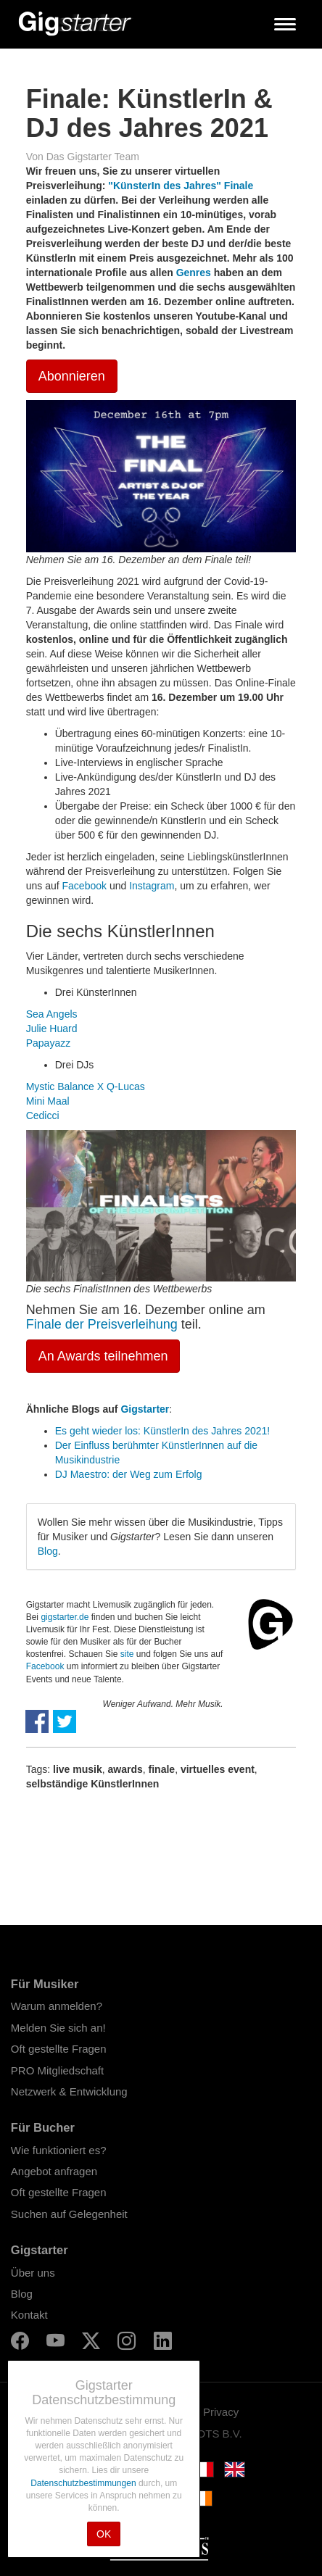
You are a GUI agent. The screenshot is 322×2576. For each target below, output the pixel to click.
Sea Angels (52, 1014)
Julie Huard (52, 1028)
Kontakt (29, 2315)
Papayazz (48, 1043)
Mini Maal (48, 1101)
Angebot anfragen (54, 2171)
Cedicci (42, 1115)
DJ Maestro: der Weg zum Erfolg (128, 1474)
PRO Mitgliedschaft (57, 2070)
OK (103, 2534)
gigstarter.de (64, 1617)
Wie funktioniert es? (59, 2150)
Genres (193, 272)
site (127, 1654)
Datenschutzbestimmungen (84, 2483)
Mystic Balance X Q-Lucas (85, 1086)
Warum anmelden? (56, 2006)
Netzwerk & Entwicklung (69, 2091)
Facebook (84, 886)
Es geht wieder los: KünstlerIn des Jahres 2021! (163, 1431)
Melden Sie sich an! (58, 2028)
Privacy (221, 2412)
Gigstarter (144, 1409)
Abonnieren (71, 376)
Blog (48, 1551)
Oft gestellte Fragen (59, 2049)
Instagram (151, 886)
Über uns (33, 2273)
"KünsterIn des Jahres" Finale (180, 185)
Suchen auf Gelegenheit (69, 2214)
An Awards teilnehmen (103, 1356)
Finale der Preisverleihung (102, 1324)
